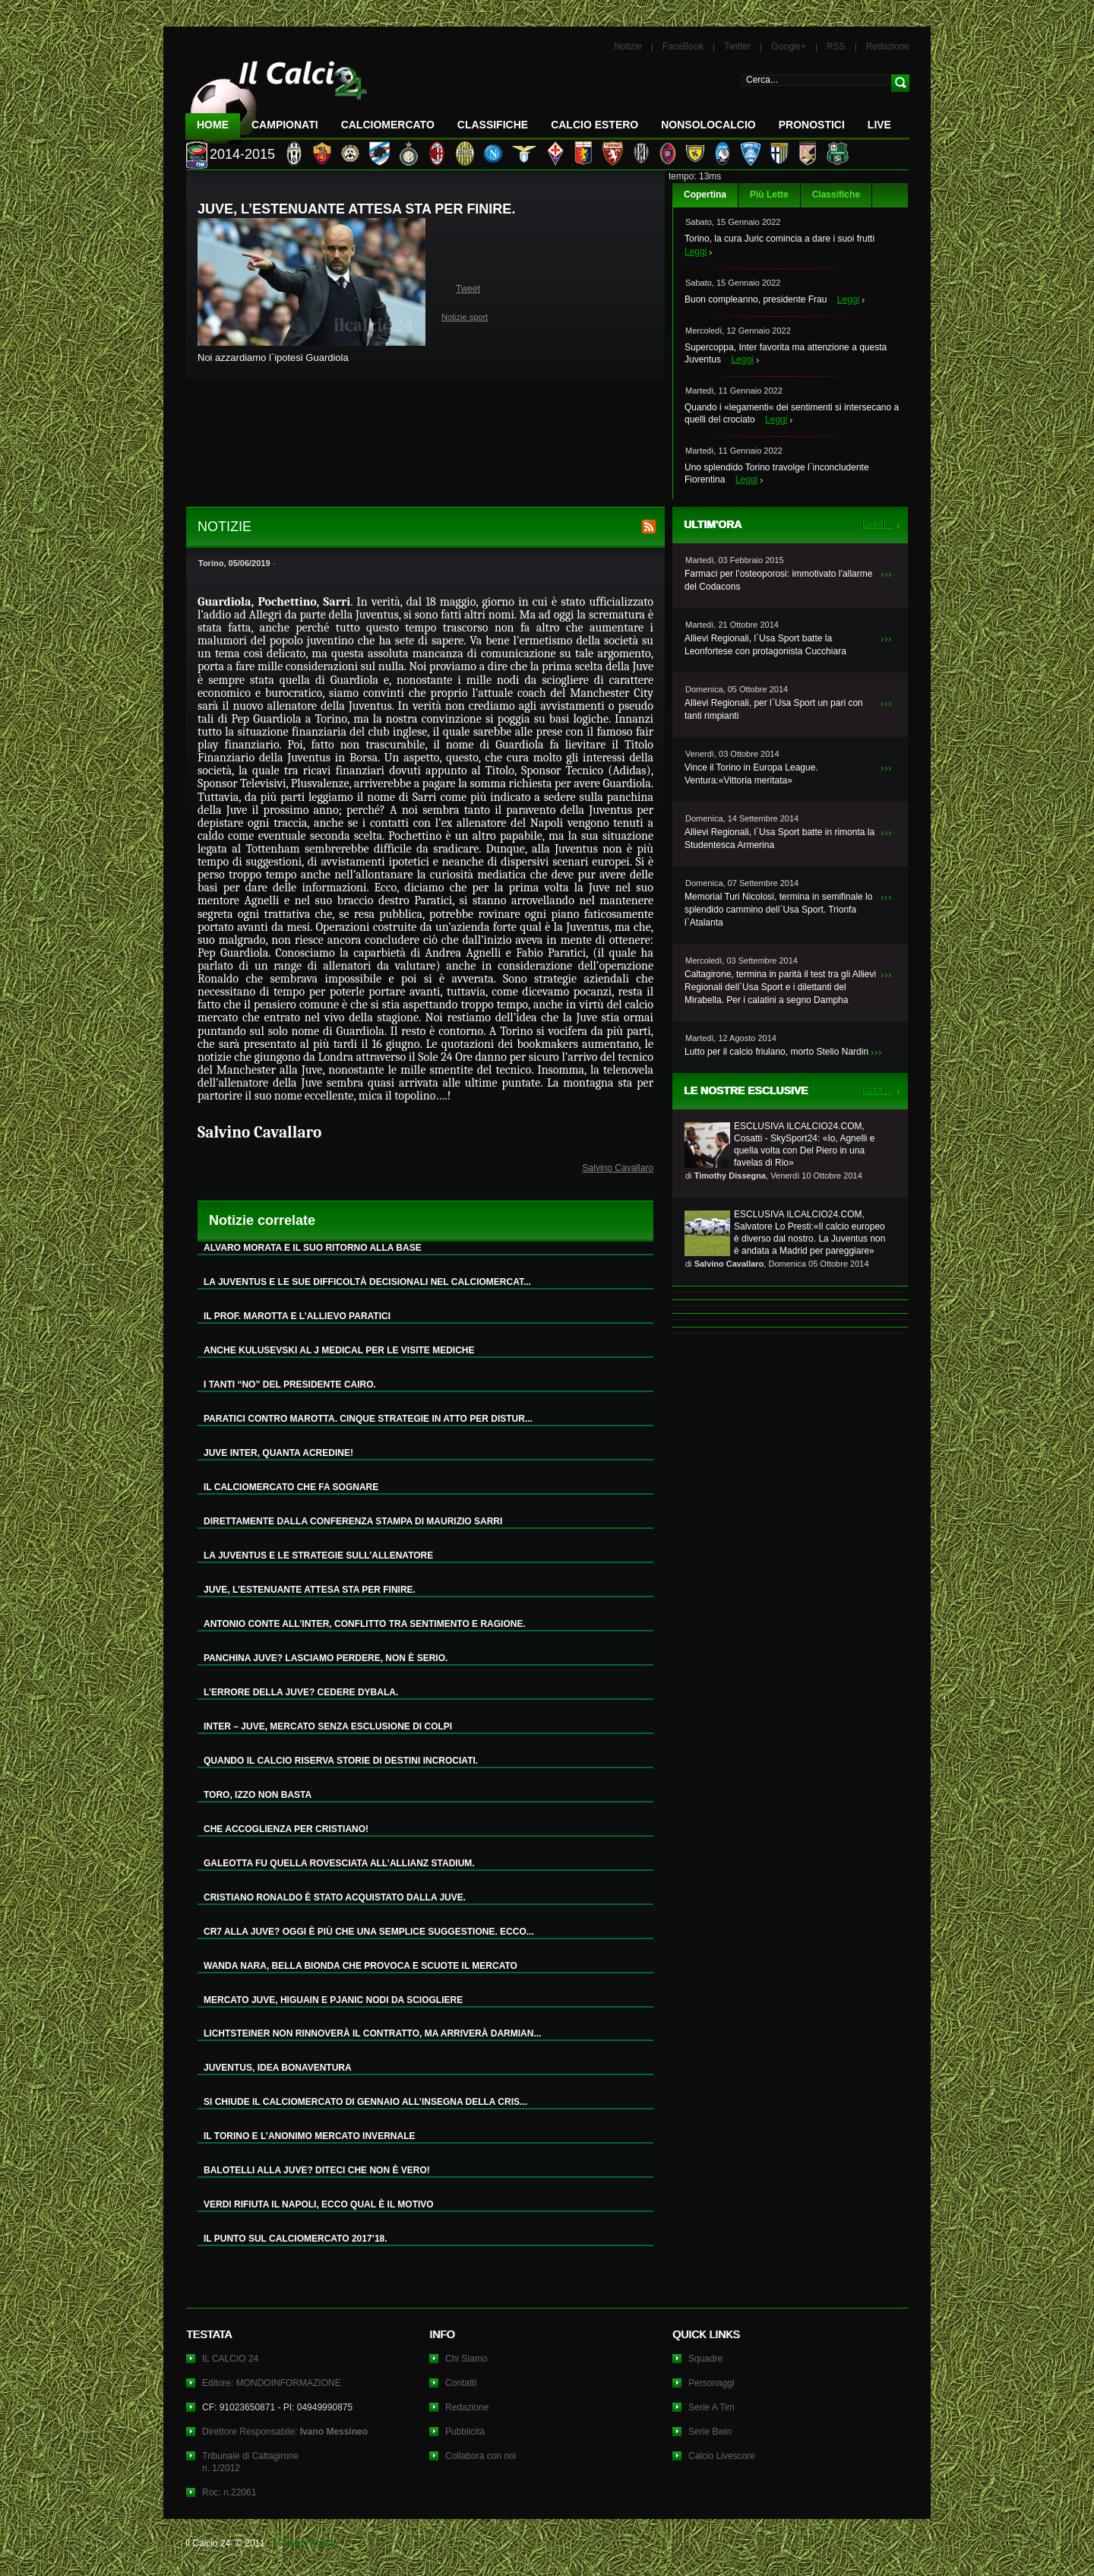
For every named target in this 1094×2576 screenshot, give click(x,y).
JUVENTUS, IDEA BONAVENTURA (278, 2067)
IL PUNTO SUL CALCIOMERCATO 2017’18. (295, 2238)
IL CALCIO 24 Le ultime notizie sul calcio (276, 96)
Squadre (705, 2358)
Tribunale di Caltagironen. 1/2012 (250, 2462)
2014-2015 (242, 154)
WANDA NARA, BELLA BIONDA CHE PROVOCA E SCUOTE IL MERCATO (360, 1965)
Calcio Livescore (721, 2456)
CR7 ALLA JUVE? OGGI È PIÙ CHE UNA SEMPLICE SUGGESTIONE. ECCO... (369, 1931)
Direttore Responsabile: (285, 2431)
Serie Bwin (710, 2431)
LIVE (879, 125)
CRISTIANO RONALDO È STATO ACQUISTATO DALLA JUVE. (335, 1897)
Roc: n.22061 (229, 2492)
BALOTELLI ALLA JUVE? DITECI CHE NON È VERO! (317, 2170)
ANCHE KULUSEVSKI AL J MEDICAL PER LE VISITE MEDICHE (339, 1350)
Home (213, 125)
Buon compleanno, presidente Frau (756, 299)
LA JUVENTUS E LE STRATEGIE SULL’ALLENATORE (318, 1555)
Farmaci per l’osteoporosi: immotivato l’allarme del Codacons (778, 580)
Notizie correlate (262, 1220)
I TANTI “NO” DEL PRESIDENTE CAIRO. (290, 1384)
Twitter (737, 46)
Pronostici (812, 125)
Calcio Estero (594, 125)
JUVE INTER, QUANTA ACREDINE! (278, 1453)
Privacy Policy (306, 2543)
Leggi (696, 251)
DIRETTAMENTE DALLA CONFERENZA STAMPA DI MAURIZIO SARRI (353, 1521)
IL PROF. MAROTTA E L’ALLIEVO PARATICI (297, 1316)
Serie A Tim (711, 2407)
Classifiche (836, 194)
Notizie (628, 46)
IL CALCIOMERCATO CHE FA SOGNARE (291, 1487)
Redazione (887, 46)
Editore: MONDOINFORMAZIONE (271, 2383)
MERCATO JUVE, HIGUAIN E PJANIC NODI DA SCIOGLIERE (333, 2000)
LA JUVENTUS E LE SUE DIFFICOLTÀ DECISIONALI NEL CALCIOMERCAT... (367, 1282)
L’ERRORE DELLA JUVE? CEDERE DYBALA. (301, 1692)
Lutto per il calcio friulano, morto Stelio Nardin (776, 1051)
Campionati (284, 125)
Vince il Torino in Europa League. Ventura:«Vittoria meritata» (751, 774)
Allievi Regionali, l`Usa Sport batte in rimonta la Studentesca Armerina (779, 838)
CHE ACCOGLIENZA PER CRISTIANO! (286, 1829)
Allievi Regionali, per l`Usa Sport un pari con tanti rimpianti (774, 709)
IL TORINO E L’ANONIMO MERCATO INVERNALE (309, 2136)
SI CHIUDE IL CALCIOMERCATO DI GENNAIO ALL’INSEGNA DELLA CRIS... (365, 2102)
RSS (836, 46)
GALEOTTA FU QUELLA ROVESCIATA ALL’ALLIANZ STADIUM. (339, 1863)
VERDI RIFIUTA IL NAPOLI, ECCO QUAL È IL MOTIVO (319, 2204)
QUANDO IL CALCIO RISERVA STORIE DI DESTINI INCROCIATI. (341, 1760)
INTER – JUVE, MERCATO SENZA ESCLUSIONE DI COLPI (328, 1726)
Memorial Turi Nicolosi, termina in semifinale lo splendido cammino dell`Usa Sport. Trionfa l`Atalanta (778, 909)
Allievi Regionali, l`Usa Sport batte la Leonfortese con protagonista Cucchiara (765, 645)
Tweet (468, 288)
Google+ (788, 46)
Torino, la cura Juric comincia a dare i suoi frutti (779, 238)
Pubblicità (465, 2431)
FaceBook (683, 46)
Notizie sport (464, 316)
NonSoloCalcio (708, 125)
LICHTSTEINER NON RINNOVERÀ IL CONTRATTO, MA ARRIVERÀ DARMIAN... (372, 2033)
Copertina (705, 194)
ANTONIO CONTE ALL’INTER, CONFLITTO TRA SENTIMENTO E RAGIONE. (365, 1624)
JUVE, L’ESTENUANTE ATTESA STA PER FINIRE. (310, 1589)
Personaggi (711, 2383)
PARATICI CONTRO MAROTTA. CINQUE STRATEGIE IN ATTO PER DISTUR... (368, 1418)
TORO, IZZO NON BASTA (257, 1795)
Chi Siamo (466, 2358)
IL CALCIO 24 (230, 2358)
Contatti (460, 2383)
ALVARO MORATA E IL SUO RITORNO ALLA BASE (313, 1247)
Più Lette (769, 194)
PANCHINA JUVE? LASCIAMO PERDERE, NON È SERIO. (325, 1658)
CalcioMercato (388, 125)
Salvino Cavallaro (618, 1168)
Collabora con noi (480, 2456)
